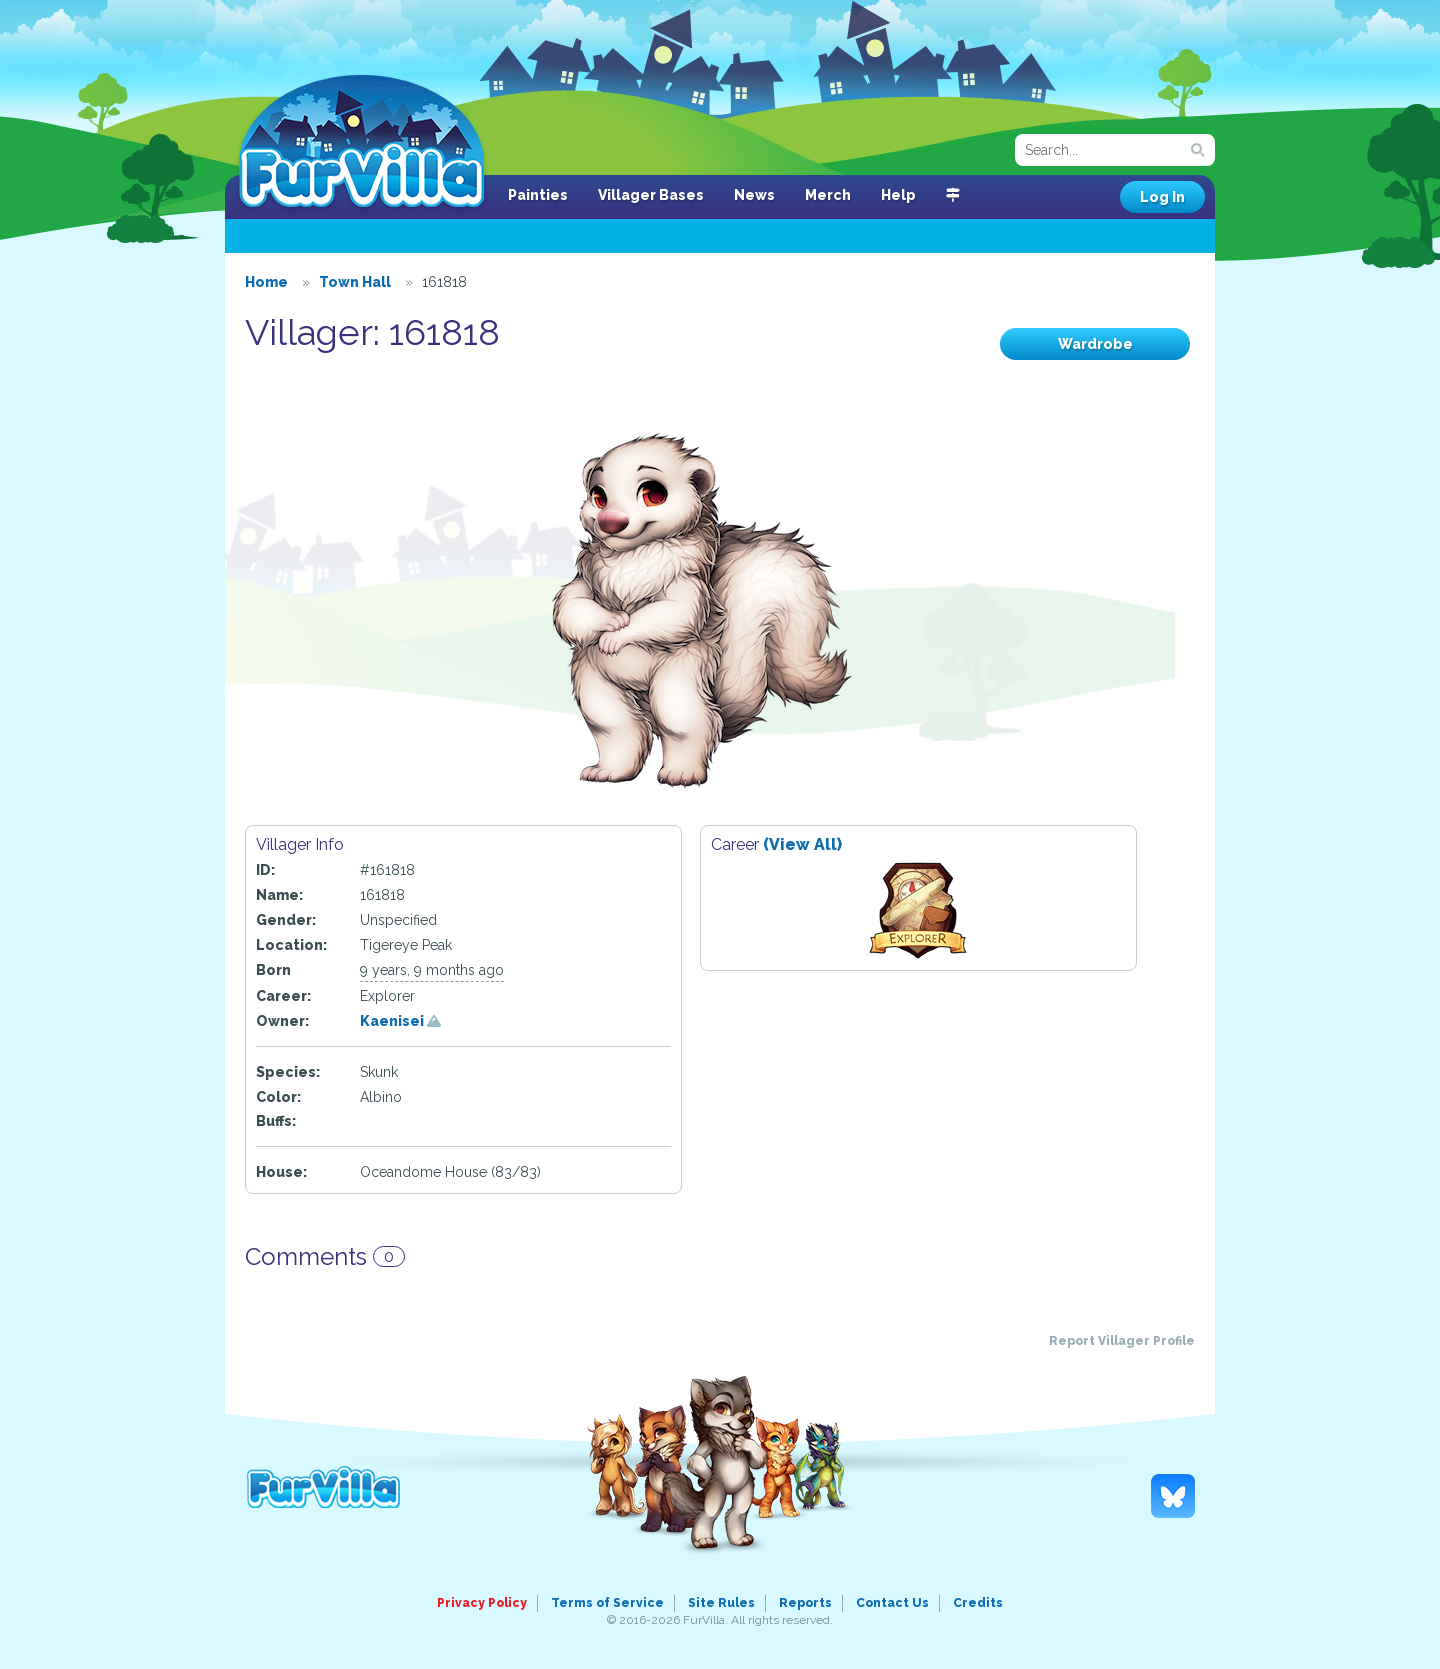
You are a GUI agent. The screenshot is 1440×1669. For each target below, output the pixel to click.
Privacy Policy (482, 1603)
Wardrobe (1095, 344)
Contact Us (892, 1603)
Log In (1162, 197)
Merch (828, 195)
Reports (805, 1603)
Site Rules (721, 1603)
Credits (978, 1603)
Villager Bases (651, 195)
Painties (538, 195)
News (754, 195)
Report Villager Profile (1122, 1341)
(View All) (802, 844)
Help (898, 195)
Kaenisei (400, 1021)
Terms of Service (607, 1603)
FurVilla (361, 143)
